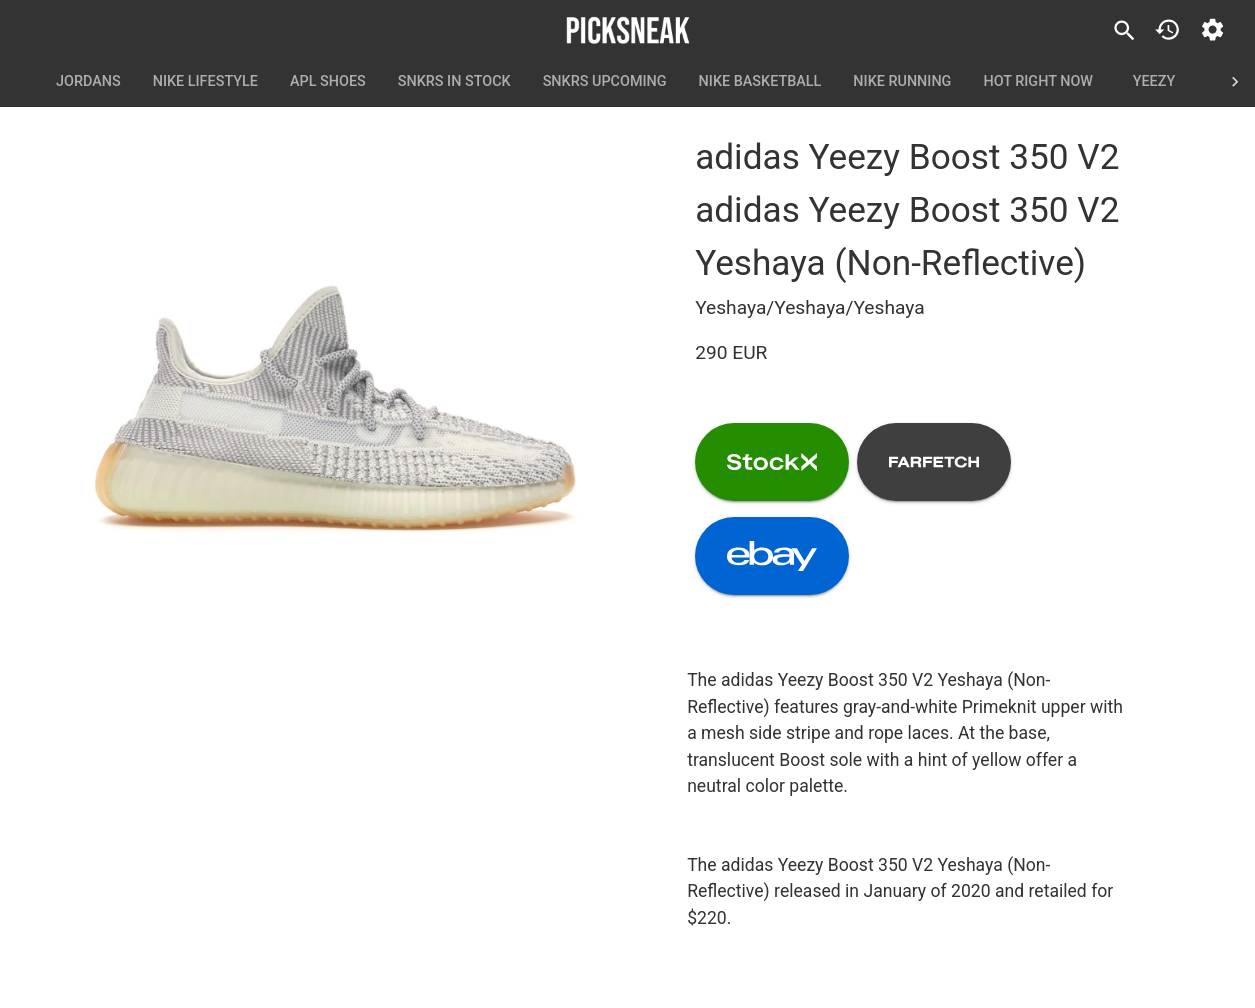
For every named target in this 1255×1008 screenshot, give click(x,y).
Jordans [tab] (88, 82)
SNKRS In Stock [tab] (454, 82)
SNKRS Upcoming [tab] (605, 82)
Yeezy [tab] (1154, 82)
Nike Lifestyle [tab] (205, 82)
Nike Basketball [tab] (760, 82)
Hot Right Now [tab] (1038, 82)
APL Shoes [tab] (328, 82)
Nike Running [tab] (902, 82)
